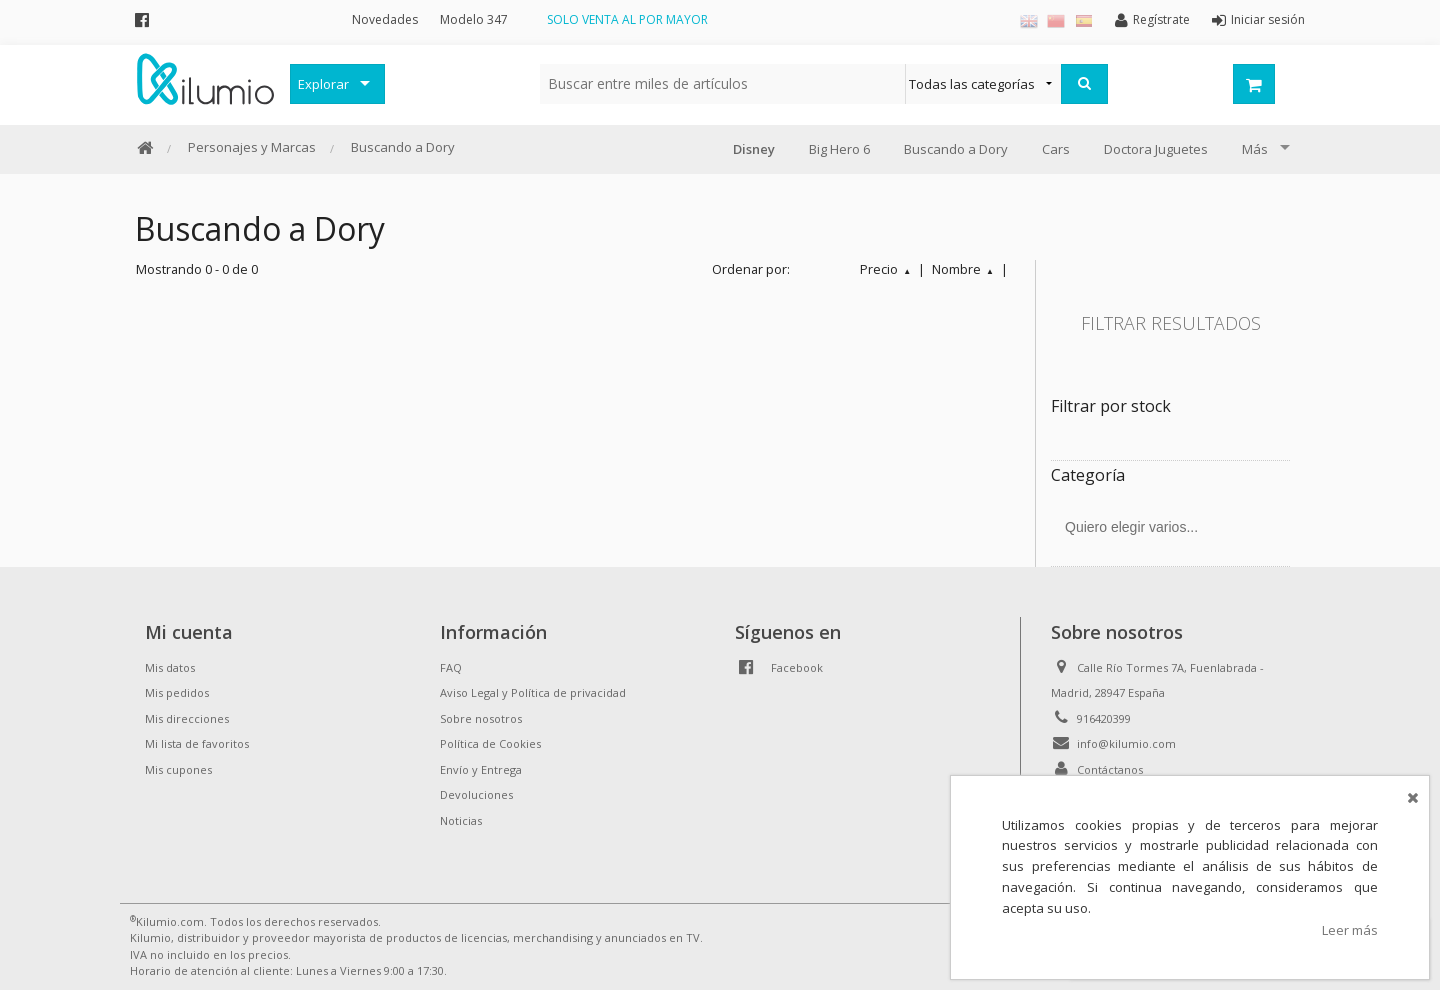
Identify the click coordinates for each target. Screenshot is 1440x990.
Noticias (461, 820)
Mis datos (170, 667)
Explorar (323, 84)
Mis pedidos (177, 692)
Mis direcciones (187, 718)
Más (1255, 149)
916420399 (1104, 718)
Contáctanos (1110, 769)
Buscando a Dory (403, 147)
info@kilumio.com (1126, 743)
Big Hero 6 (839, 149)
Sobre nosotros (481, 718)
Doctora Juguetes (1156, 149)
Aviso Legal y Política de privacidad (533, 692)
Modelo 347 (474, 19)
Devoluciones (476, 794)
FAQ (451, 667)
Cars (1056, 149)
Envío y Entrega (481, 769)
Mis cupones (178, 769)
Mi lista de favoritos (197, 743)
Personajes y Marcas (252, 147)
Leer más (1350, 930)
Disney (754, 149)
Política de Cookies (490, 743)
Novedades (385, 19)
